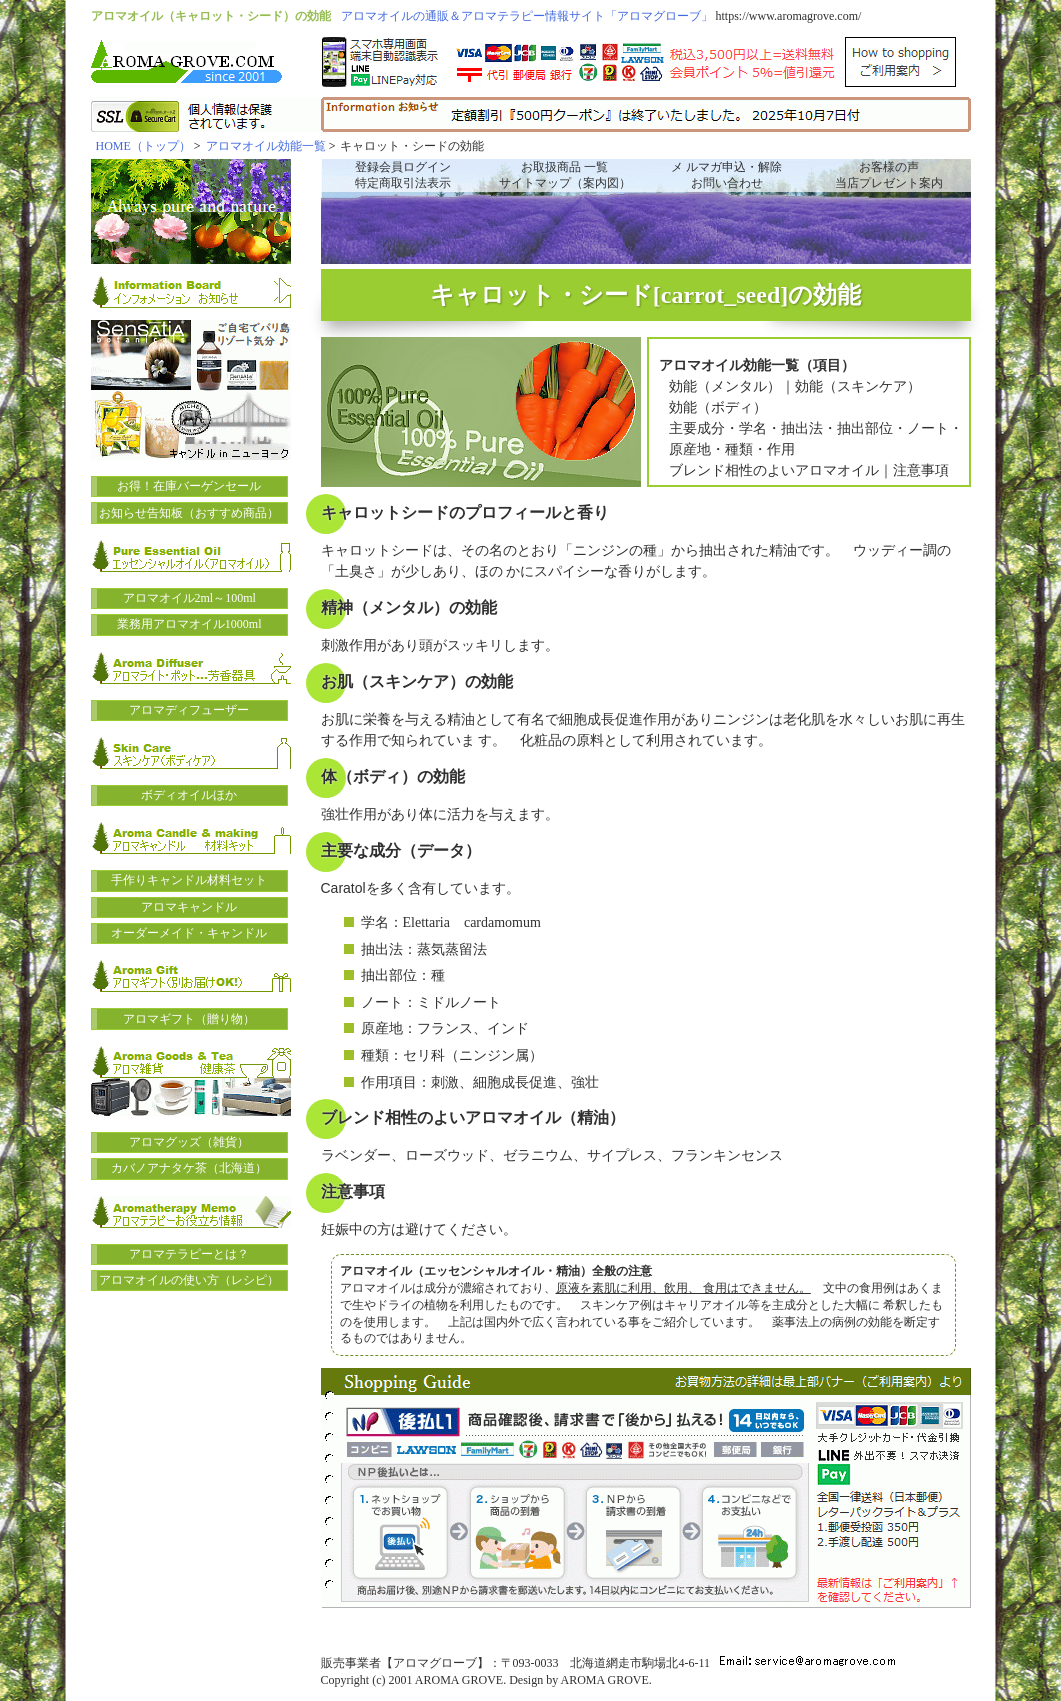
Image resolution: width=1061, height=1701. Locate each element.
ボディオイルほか (189, 795)
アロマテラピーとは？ (189, 1254)
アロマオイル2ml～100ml (189, 598)
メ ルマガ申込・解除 (726, 167)
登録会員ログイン (403, 167)
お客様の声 (889, 167)
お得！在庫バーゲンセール (189, 486)
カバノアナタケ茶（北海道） (189, 1168)
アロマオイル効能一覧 (266, 146)
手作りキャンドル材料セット (189, 880)
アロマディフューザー (189, 710)
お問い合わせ (727, 183)
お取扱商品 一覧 (564, 167)
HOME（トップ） (143, 146)
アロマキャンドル (189, 907)
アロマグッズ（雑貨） (189, 1142)
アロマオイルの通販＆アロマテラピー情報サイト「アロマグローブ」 (527, 16)
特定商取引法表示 (403, 183)
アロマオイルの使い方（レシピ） (189, 1280)
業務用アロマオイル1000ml (189, 624)
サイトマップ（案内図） (565, 183)
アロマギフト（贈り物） (189, 1019)
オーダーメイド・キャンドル (189, 933)
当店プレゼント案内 (889, 183)
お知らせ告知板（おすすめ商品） (189, 513)
